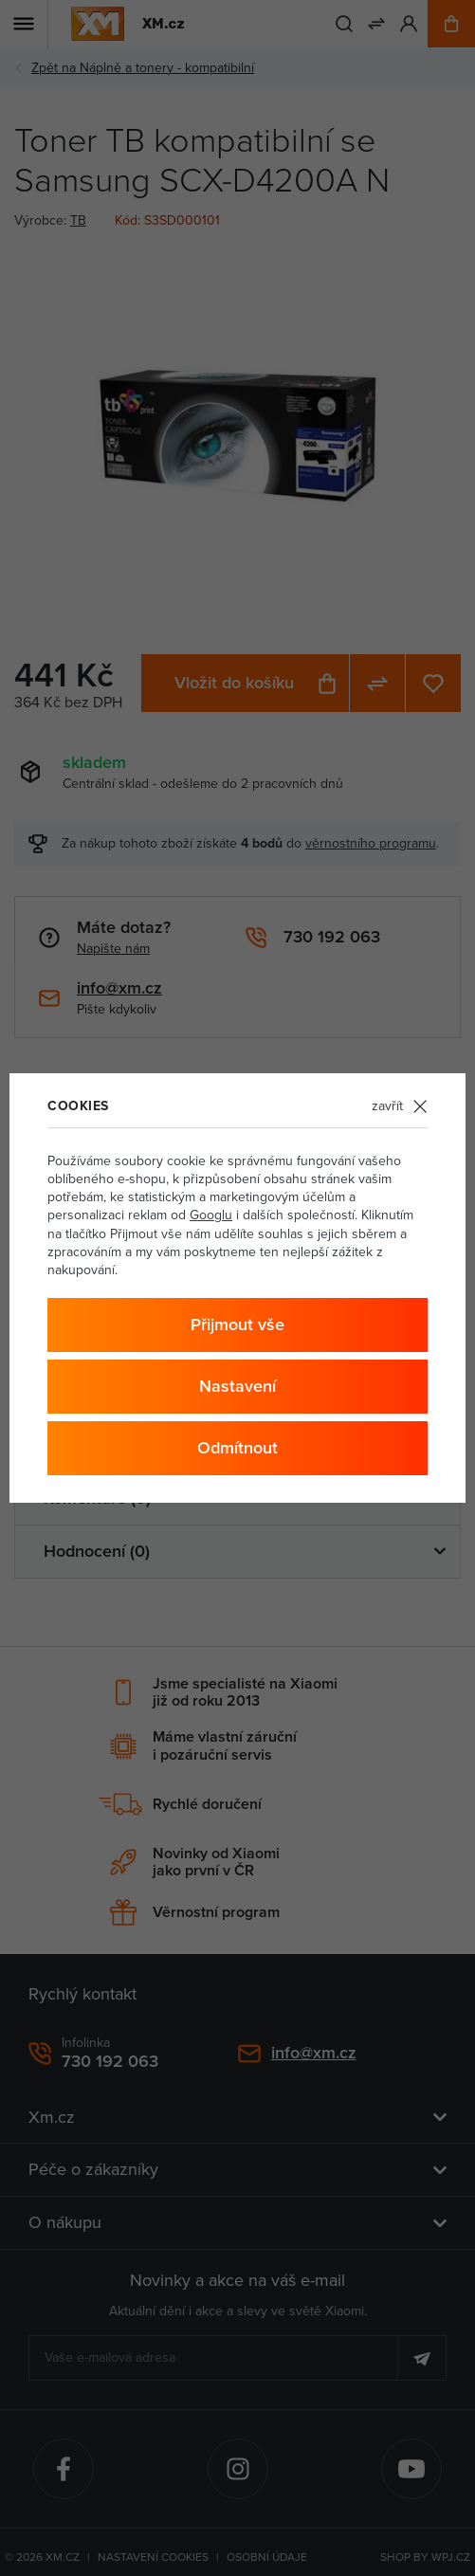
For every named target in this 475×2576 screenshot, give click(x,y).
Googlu (211, 1214)
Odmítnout (237, 1447)
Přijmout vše (237, 1324)
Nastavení (237, 1386)
